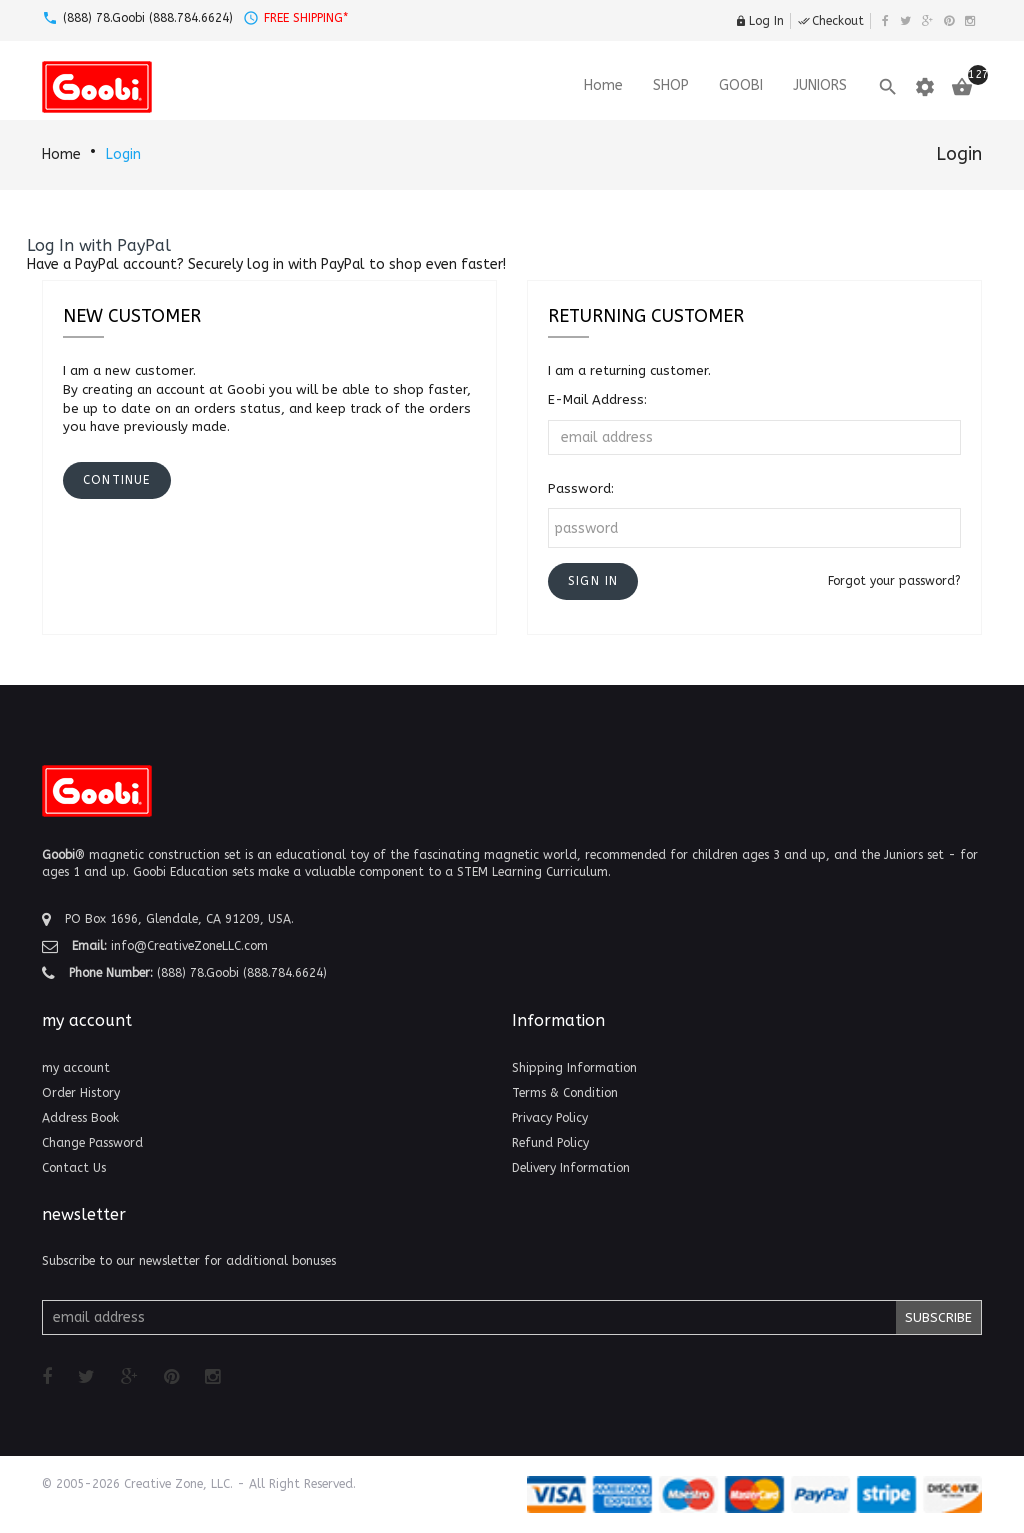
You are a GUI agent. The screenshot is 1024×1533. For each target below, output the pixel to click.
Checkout (831, 21)
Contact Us (74, 1168)
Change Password (92, 1143)
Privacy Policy (550, 1118)
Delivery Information (571, 1168)
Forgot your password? (894, 581)
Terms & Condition (565, 1093)
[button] (593, 581)
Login (123, 154)
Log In (759, 21)
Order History (81, 1093)
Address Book (80, 1118)
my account (76, 1068)
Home (61, 154)
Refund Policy (550, 1143)
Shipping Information (574, 1068)
